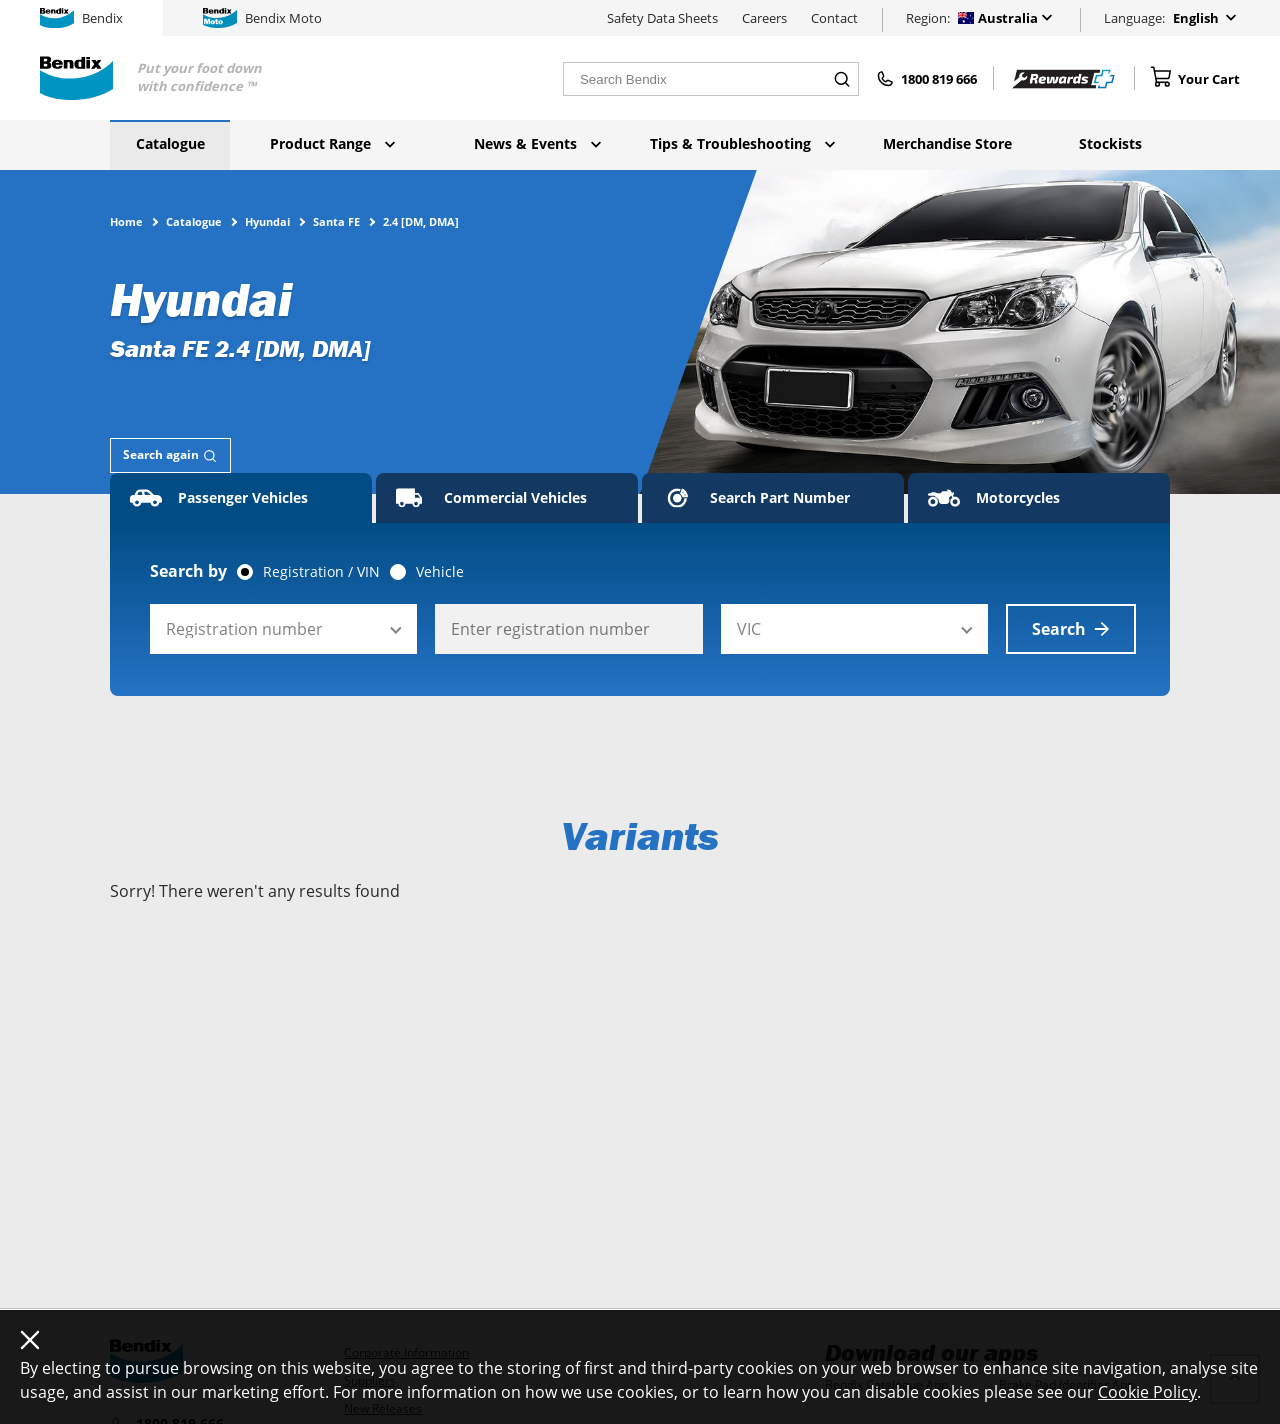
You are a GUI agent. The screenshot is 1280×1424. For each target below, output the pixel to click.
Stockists (1110, 143)
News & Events (537, 143)
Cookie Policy (1147, 1392)
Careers (764, 18)
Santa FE (336, 221)
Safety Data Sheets (662, 18)
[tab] (170, 455)
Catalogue (170, 143)
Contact (834, 18)
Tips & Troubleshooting (742, 143)
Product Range (332, 143)
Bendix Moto (262, 18)
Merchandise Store (947, 143)
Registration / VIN (321, 572)
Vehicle (440, 572)
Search (1071, 629)
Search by (188, 571)
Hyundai (267, 221)
